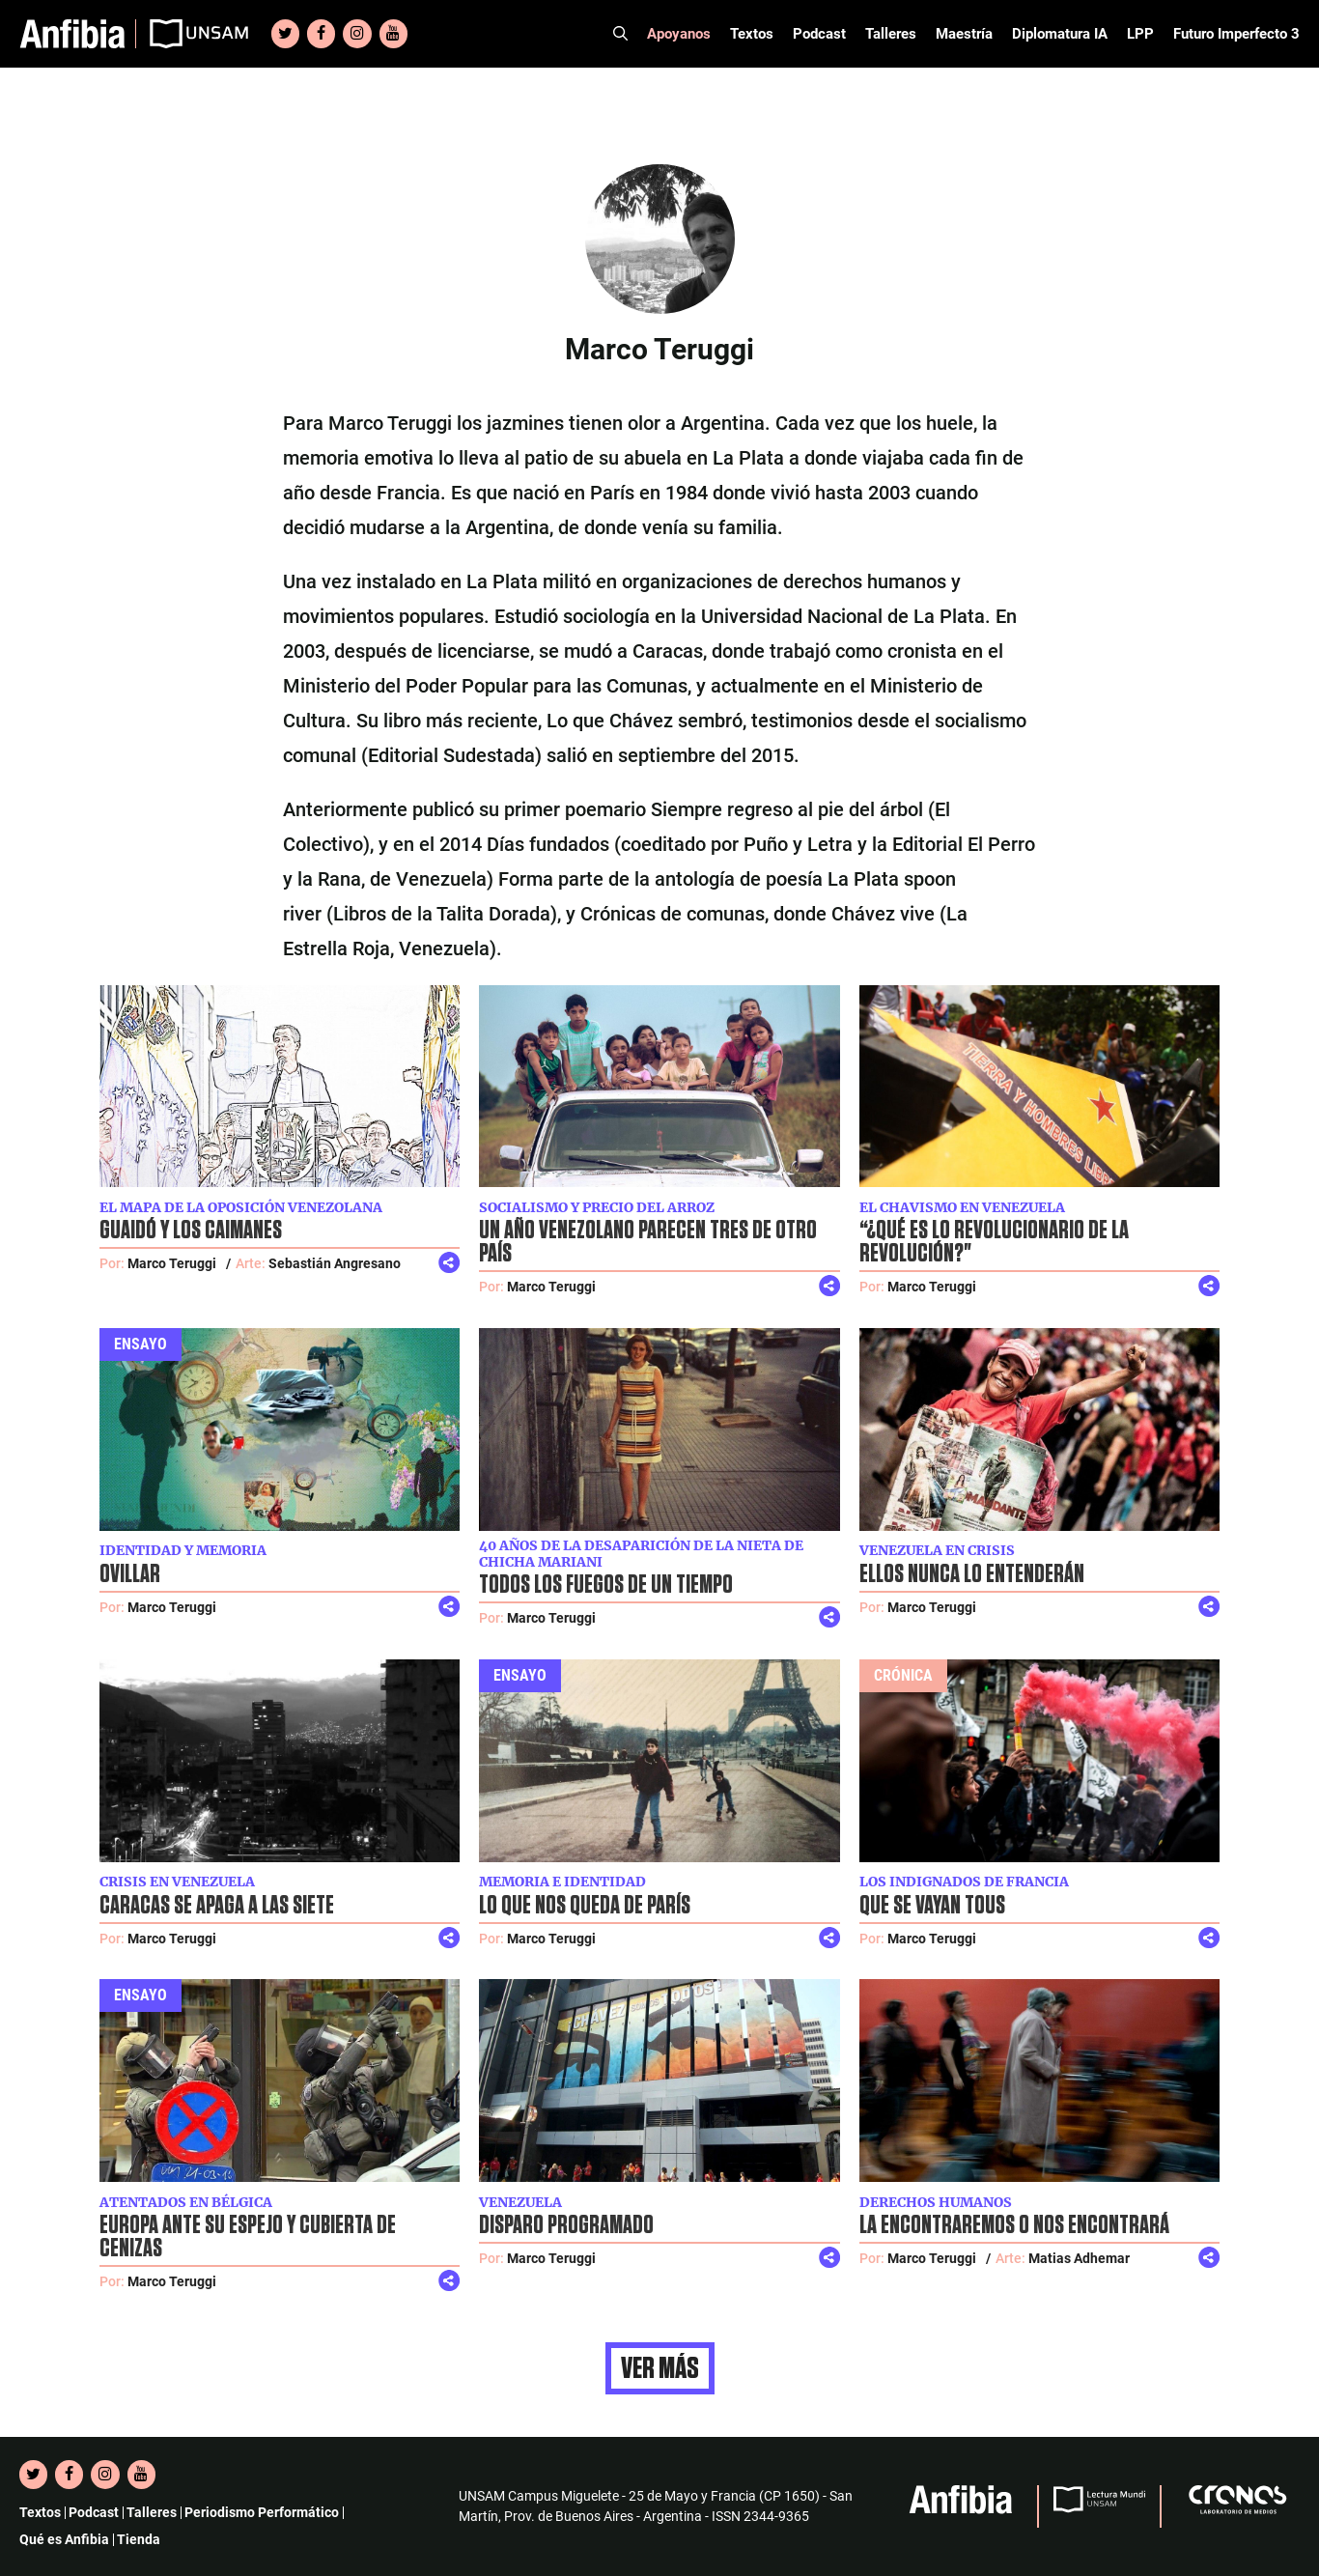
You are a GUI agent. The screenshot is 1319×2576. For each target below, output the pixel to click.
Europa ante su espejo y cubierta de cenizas (247, 2237)
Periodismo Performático (261, 2512)
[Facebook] (321, 33)
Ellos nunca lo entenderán (971, 1574)
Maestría (964, 33)
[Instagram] (357, 33)
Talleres (890, 33)
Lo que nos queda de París (584, 1905)
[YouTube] (393, 33)
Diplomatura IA (1060, 33)
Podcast (819, 33)
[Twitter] (285, 33)
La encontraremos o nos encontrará (1014, 2225)
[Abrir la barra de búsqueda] (620, 34)
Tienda (138, 2539)
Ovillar (129, 1574)
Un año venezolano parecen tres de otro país (648, 1242)
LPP (1140, 33)
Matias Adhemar (1079, 2258)
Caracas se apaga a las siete (216, 1905)
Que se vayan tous (932, 1905)
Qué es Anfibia (64, 2539)
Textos (751, 33)
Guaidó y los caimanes (190, 1230)
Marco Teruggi (171, 1263)
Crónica (903, 1675)
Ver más (660, 2368)
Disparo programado (566, 2225)
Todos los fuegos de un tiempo (606, 1585)
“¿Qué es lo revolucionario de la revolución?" (994, 1242)
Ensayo (140, 1344)
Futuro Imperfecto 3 (1236, 33)
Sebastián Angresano (334, 1263)
